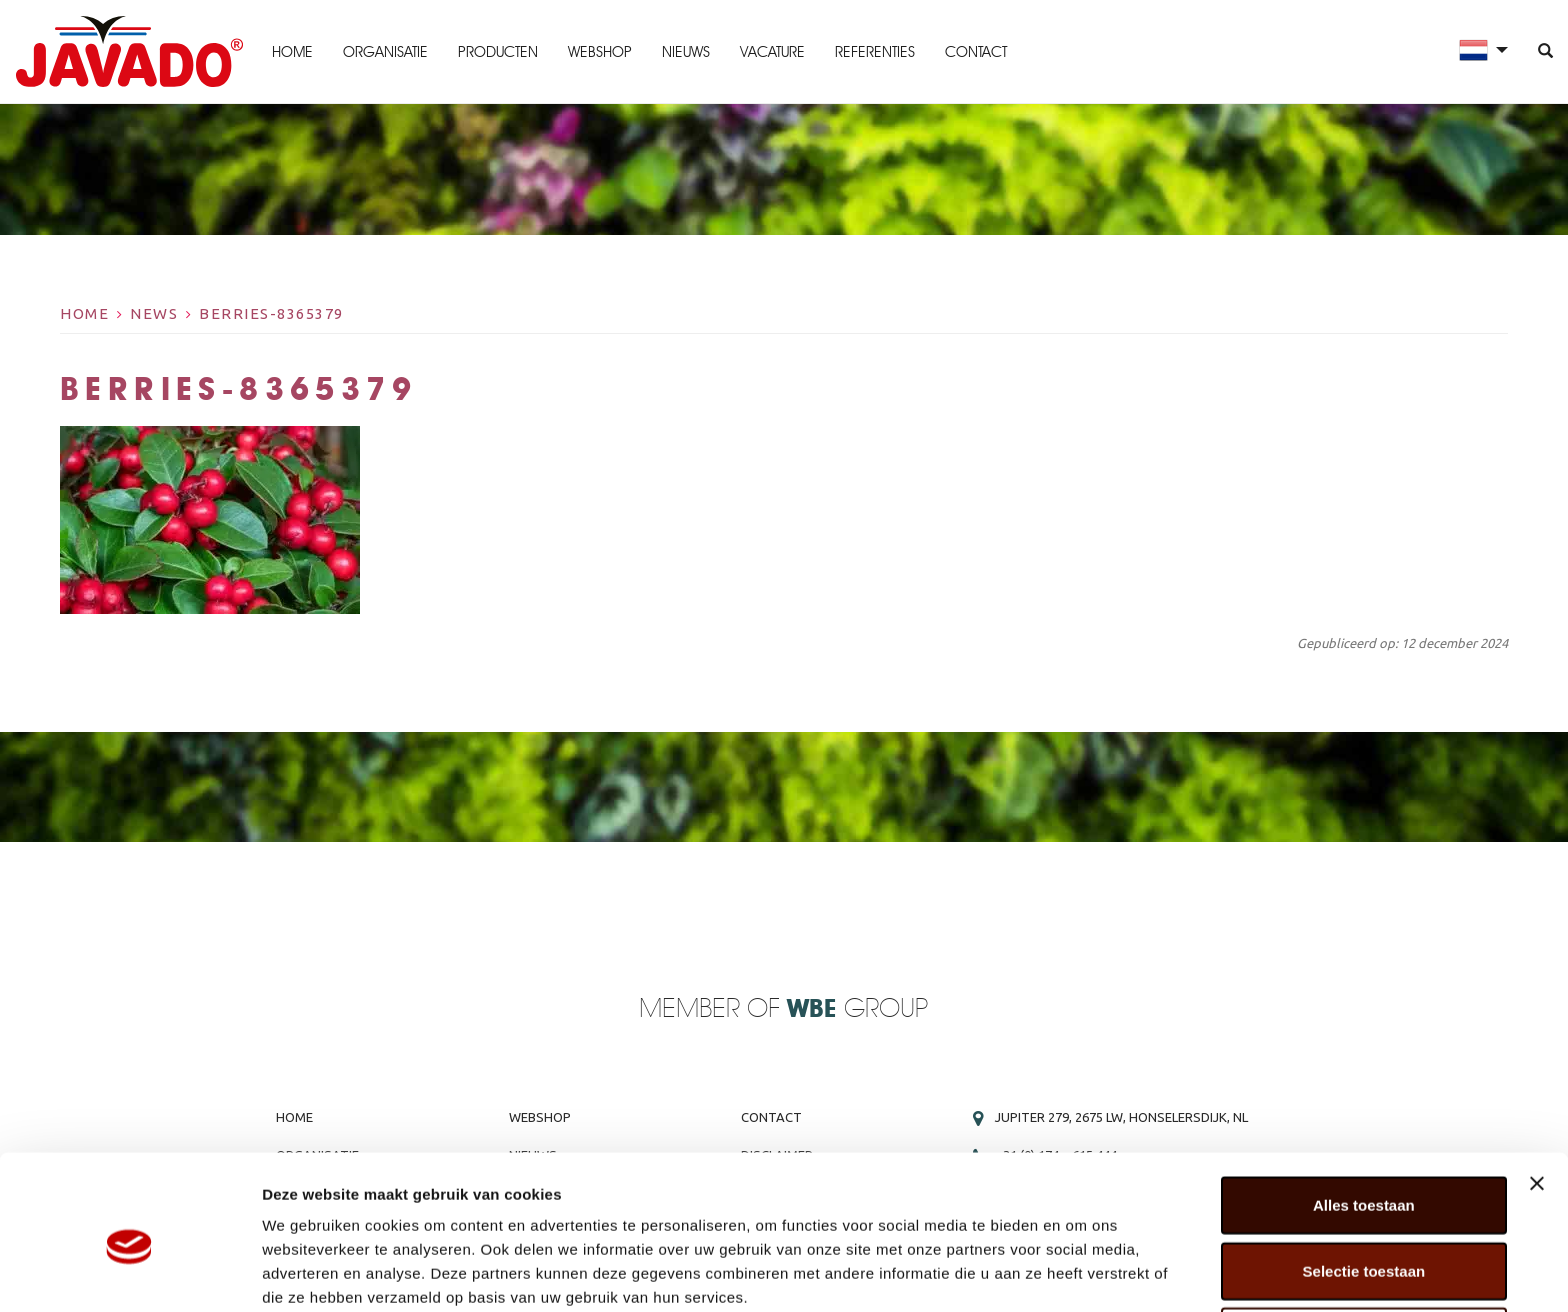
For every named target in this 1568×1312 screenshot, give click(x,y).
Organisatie (384, 52)
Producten (497, 52)
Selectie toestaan (1364, 1181)
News (154, 313)
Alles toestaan (1364, 1115)
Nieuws (685, 52)
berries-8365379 (271, 313)
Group (857, 1009)
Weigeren (1363, 1246)
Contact (975, 52)
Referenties (874, 52)
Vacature (771, 52)
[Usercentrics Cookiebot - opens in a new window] (129, 1273)
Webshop (599, 52)
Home (291, 52)
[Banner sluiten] (1537, 1094)
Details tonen (1080, 1272)
